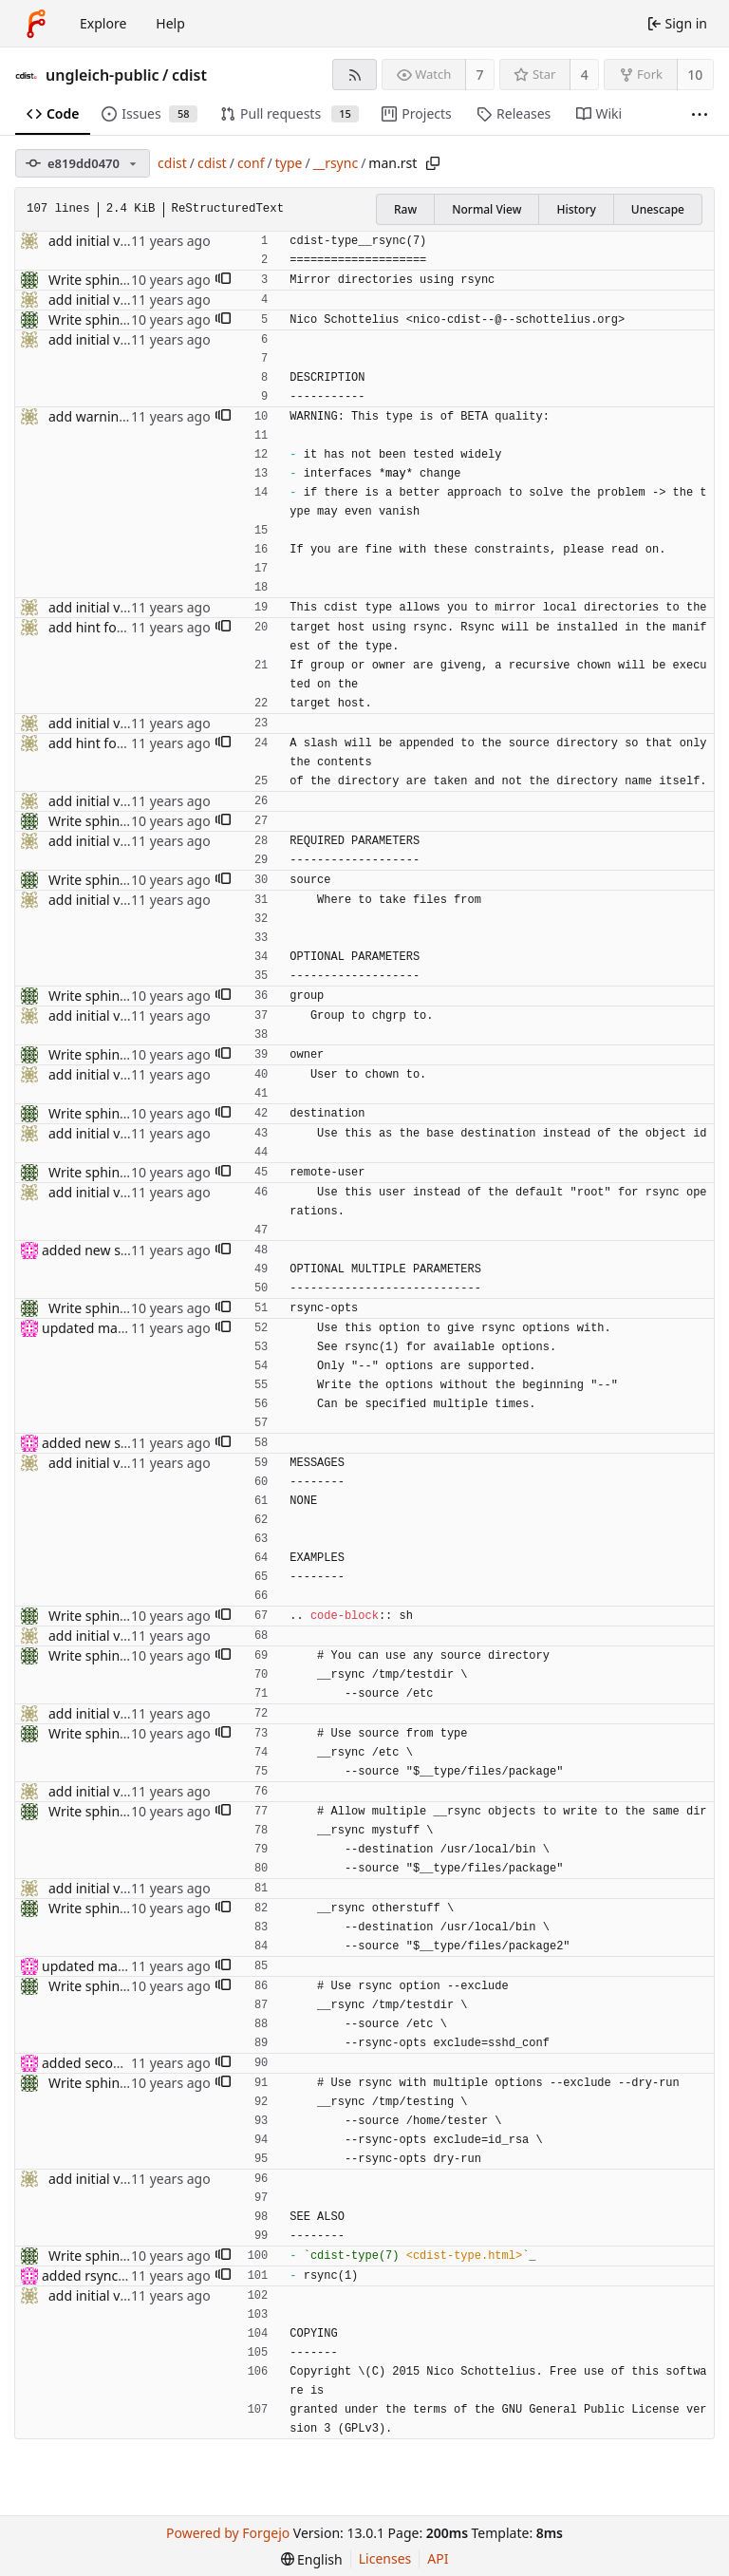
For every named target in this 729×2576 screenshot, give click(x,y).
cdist (189, 75)
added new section (100, 1250)
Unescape (657, 209)
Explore (103, 23)
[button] (223, 280)
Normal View (486, 209)
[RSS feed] (354, 74)
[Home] (36, 24)
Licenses (385, 2558)
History (575, 209)
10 (694, 75)
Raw (405, 209)
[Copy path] (433, 163)
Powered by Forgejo (228, 2533)
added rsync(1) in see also (122, 2275)
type (289, 163)
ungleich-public (102, 75)
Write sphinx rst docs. (115, 280)
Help (170, 23)
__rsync (335, 163)
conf (251, 163)
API (437, 2558)
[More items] (699, 114)
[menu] (312, 2559)
